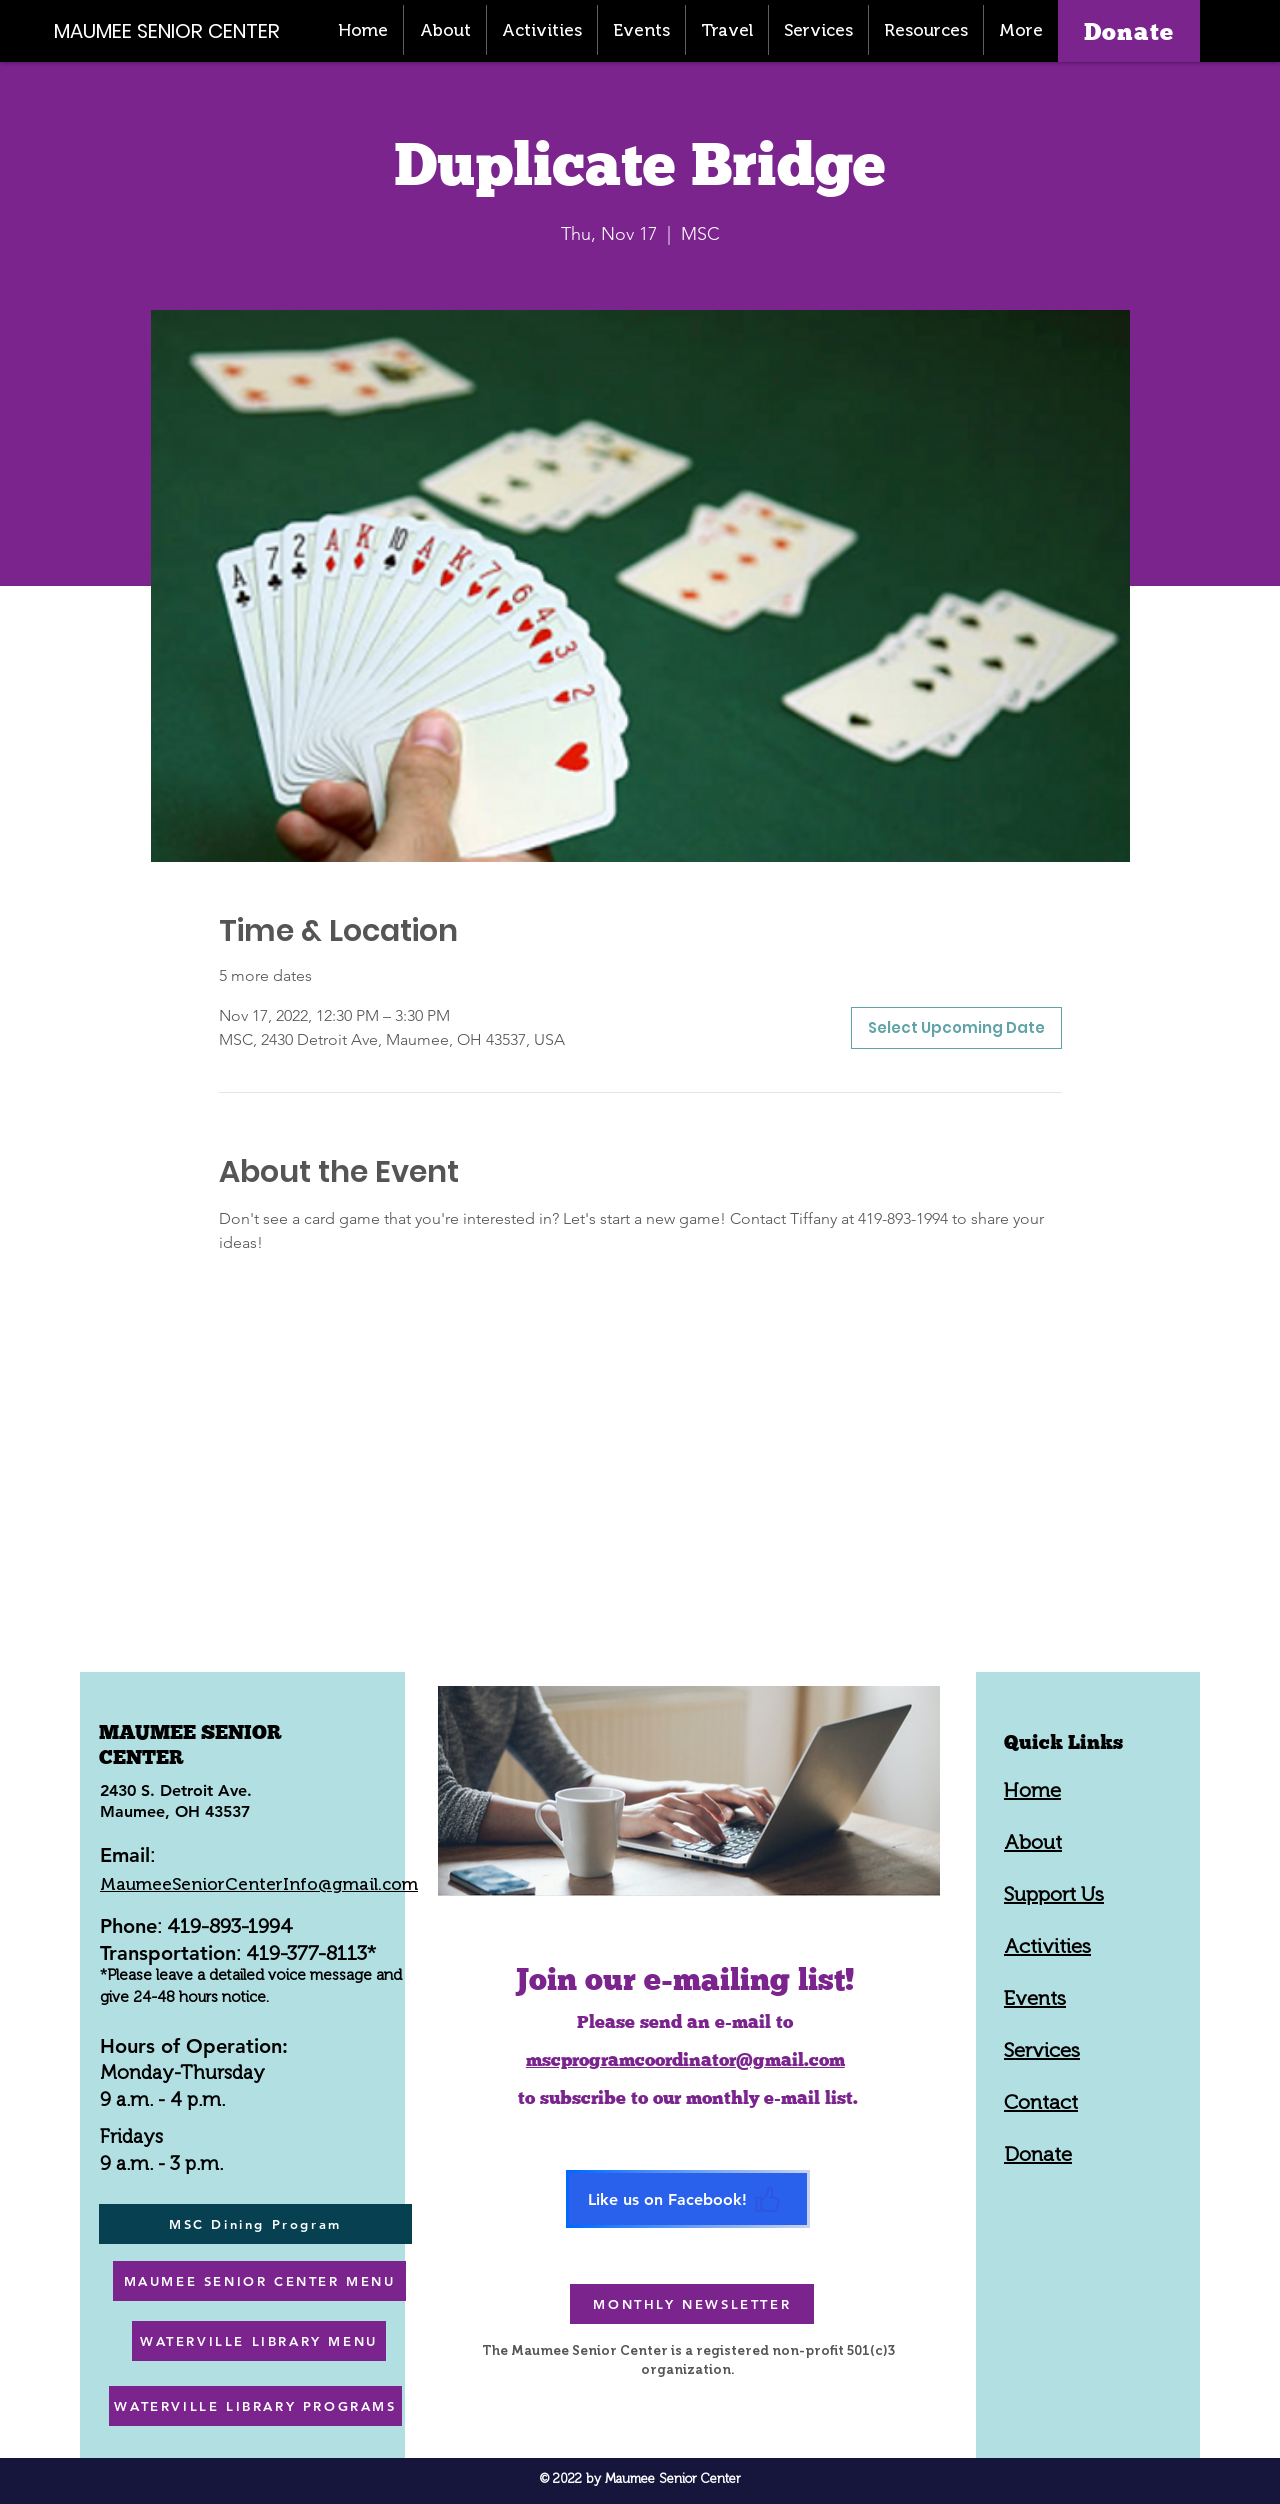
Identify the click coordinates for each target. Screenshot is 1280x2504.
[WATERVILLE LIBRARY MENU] (259, 2341)
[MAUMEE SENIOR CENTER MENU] (259, 2281)
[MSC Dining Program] (255, 2224)
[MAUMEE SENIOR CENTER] (178, 30)
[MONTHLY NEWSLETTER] (692, 2304)
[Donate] (1129, 31)
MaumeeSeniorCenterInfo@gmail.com (259, 1884)
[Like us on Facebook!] (688, 2199)
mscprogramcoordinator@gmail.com (685, 2059)
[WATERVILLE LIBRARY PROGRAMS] (255, 2406)
